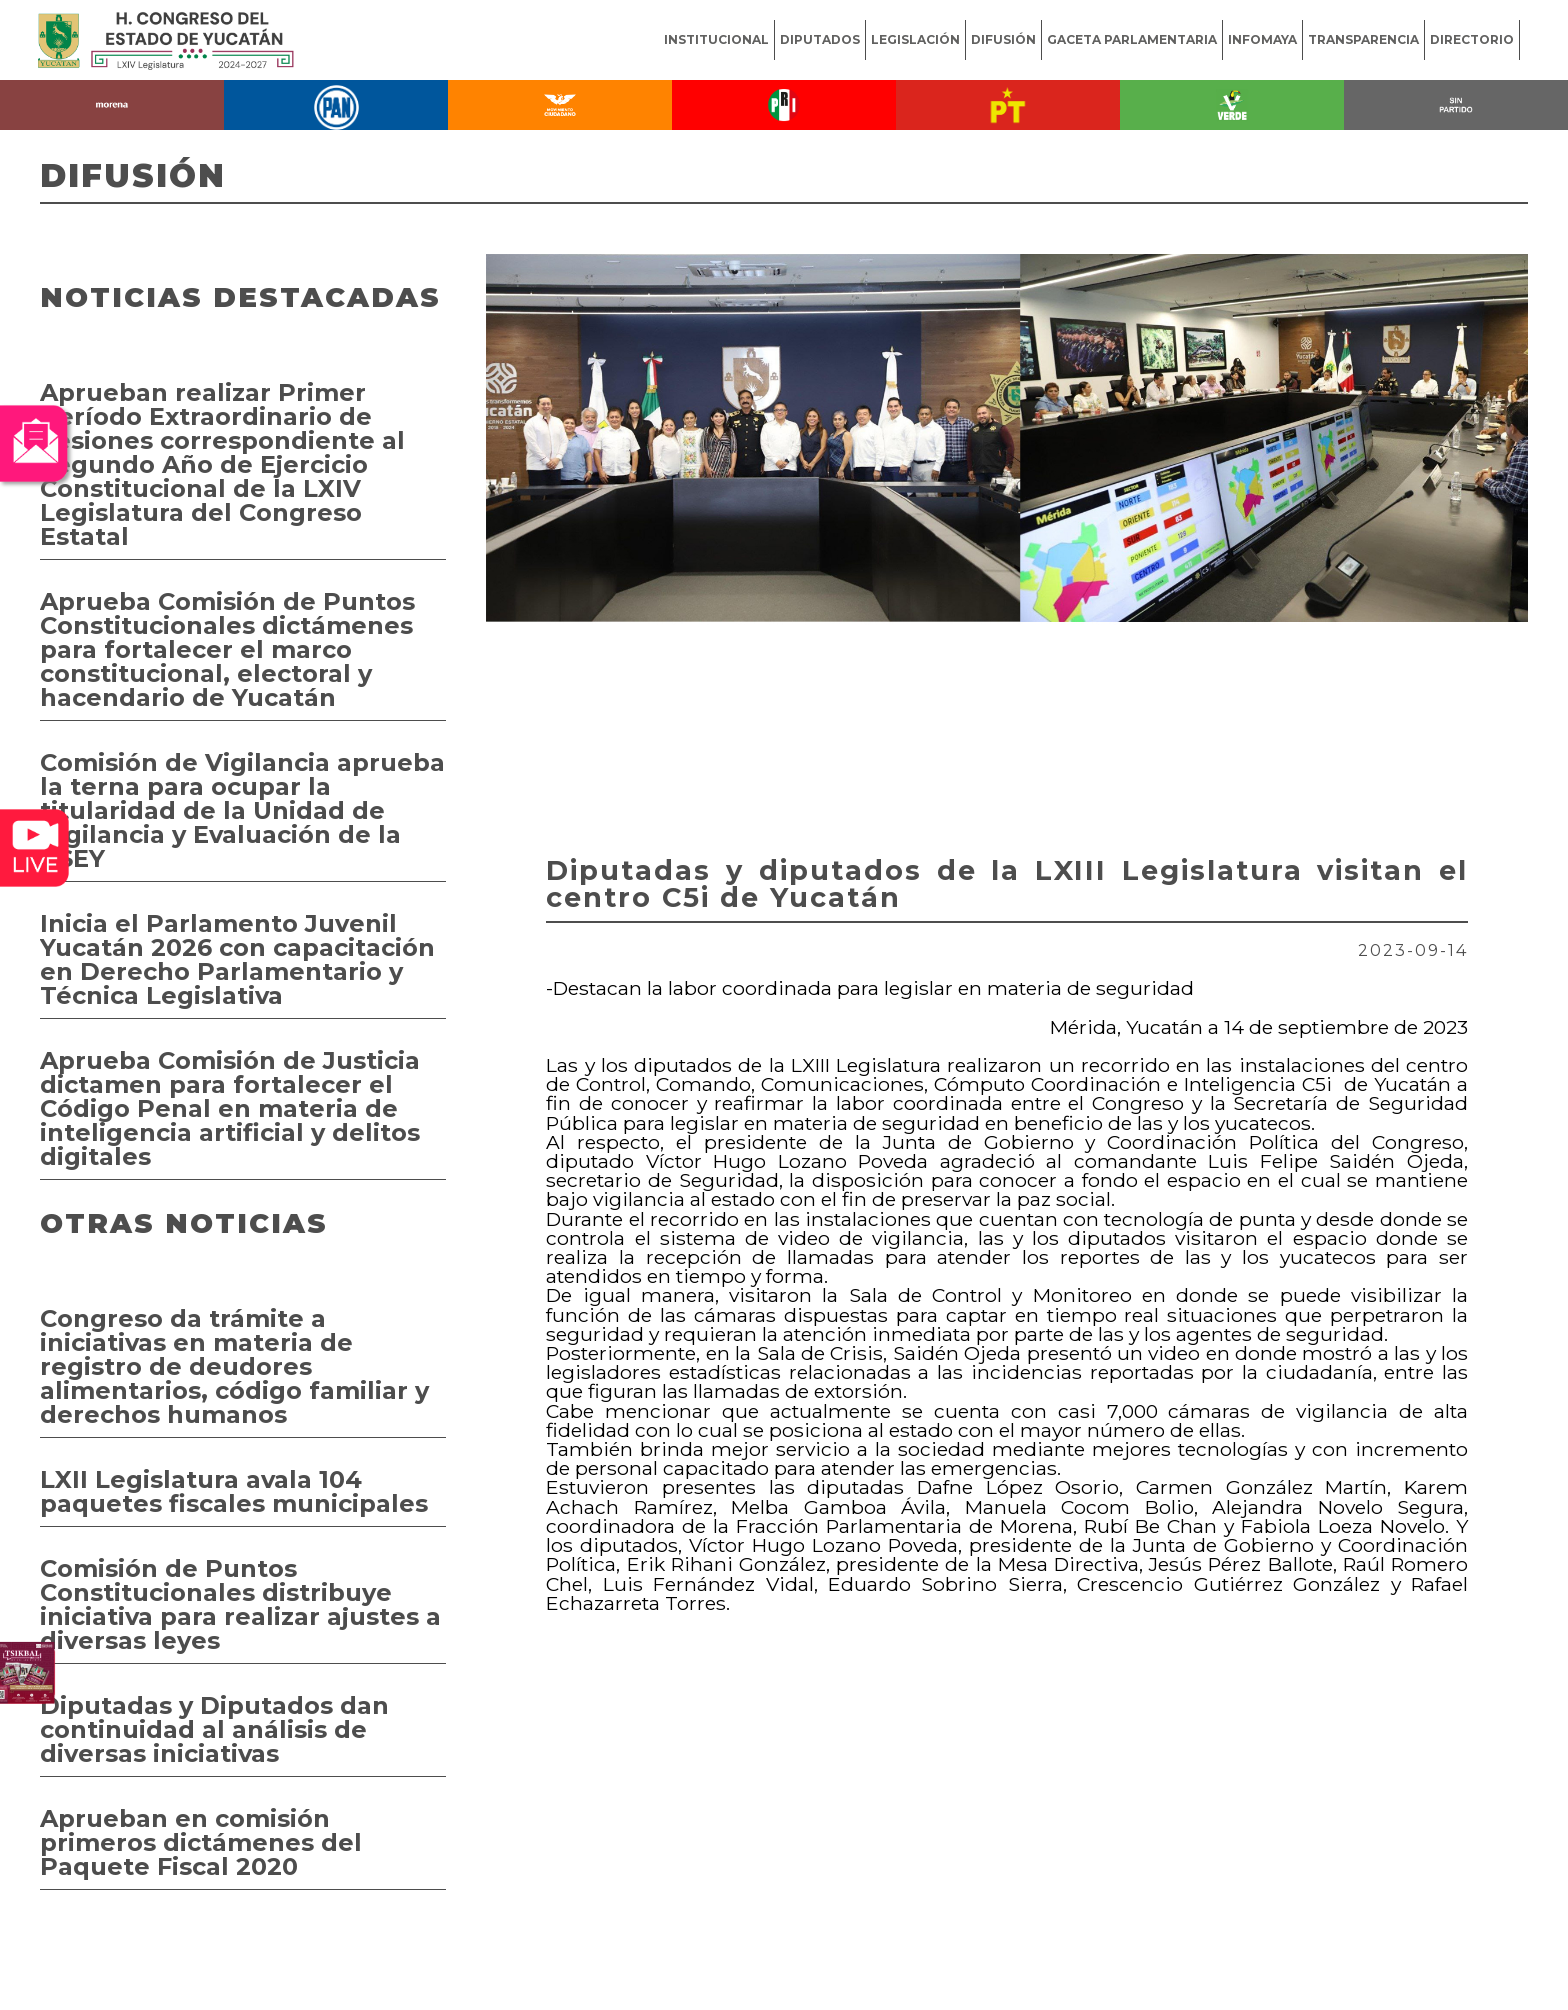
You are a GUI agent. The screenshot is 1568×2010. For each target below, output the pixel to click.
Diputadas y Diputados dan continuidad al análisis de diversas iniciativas (214, 1729)
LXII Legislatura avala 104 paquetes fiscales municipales (234, 1491)
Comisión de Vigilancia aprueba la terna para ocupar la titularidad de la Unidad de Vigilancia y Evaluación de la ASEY (242, 810)
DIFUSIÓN (1003, 39)
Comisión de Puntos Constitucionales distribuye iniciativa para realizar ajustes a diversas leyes (240, 1604)
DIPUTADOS (820, 39)
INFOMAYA (1262, 39)
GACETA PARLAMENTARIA (1132, 39)
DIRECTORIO (1472, 39)
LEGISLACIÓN (915, 39)
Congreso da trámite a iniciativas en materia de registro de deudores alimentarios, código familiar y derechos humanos (234, 1366)
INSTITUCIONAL (716, 39)
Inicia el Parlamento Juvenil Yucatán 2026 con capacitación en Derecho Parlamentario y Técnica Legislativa (237, 959)
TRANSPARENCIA (1363, 39)
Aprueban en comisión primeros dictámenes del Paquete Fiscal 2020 (201, 1842)
